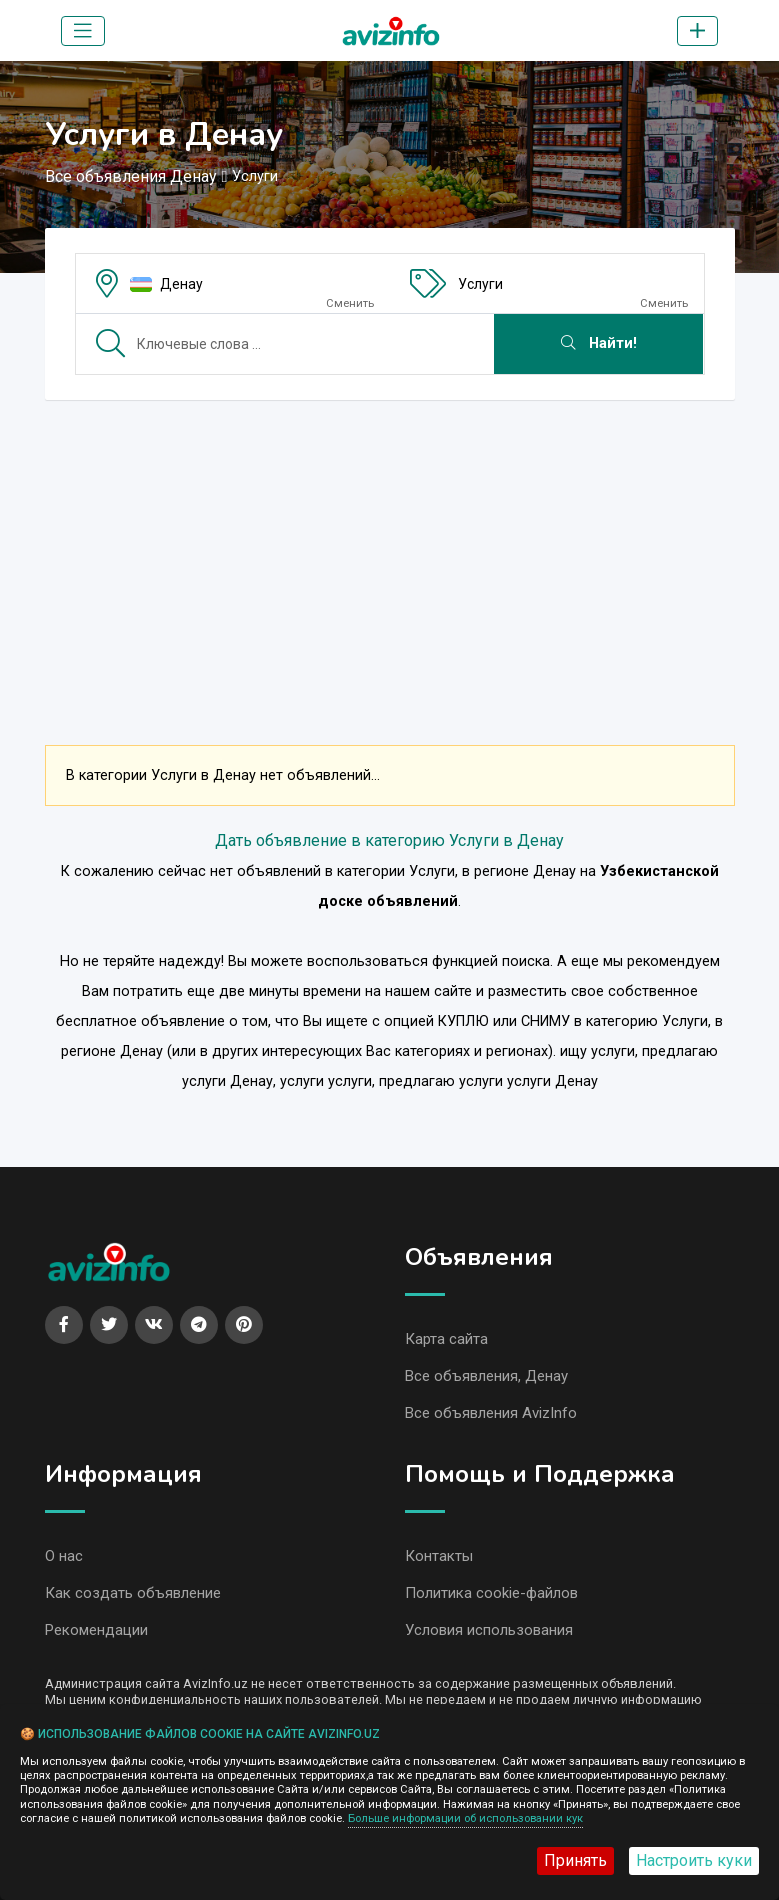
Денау (181, 284)
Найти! (599, 343)
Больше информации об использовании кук (465, 1818)
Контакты (439, 1556)
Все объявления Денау (131, 176)
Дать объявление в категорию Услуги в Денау (389, 840)
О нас (64, 1556)
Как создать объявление (133, 1593)
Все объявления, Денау (486, 1376)
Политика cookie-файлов (491, 1593)
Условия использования (489, 1630)
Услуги (480, 284)
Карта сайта (446, 1339)
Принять (575, 1860)
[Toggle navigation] (83, 31)
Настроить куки (694, 1860)
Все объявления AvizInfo (491, 1413)
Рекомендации (96, 1630)
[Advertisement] (390, 556)
